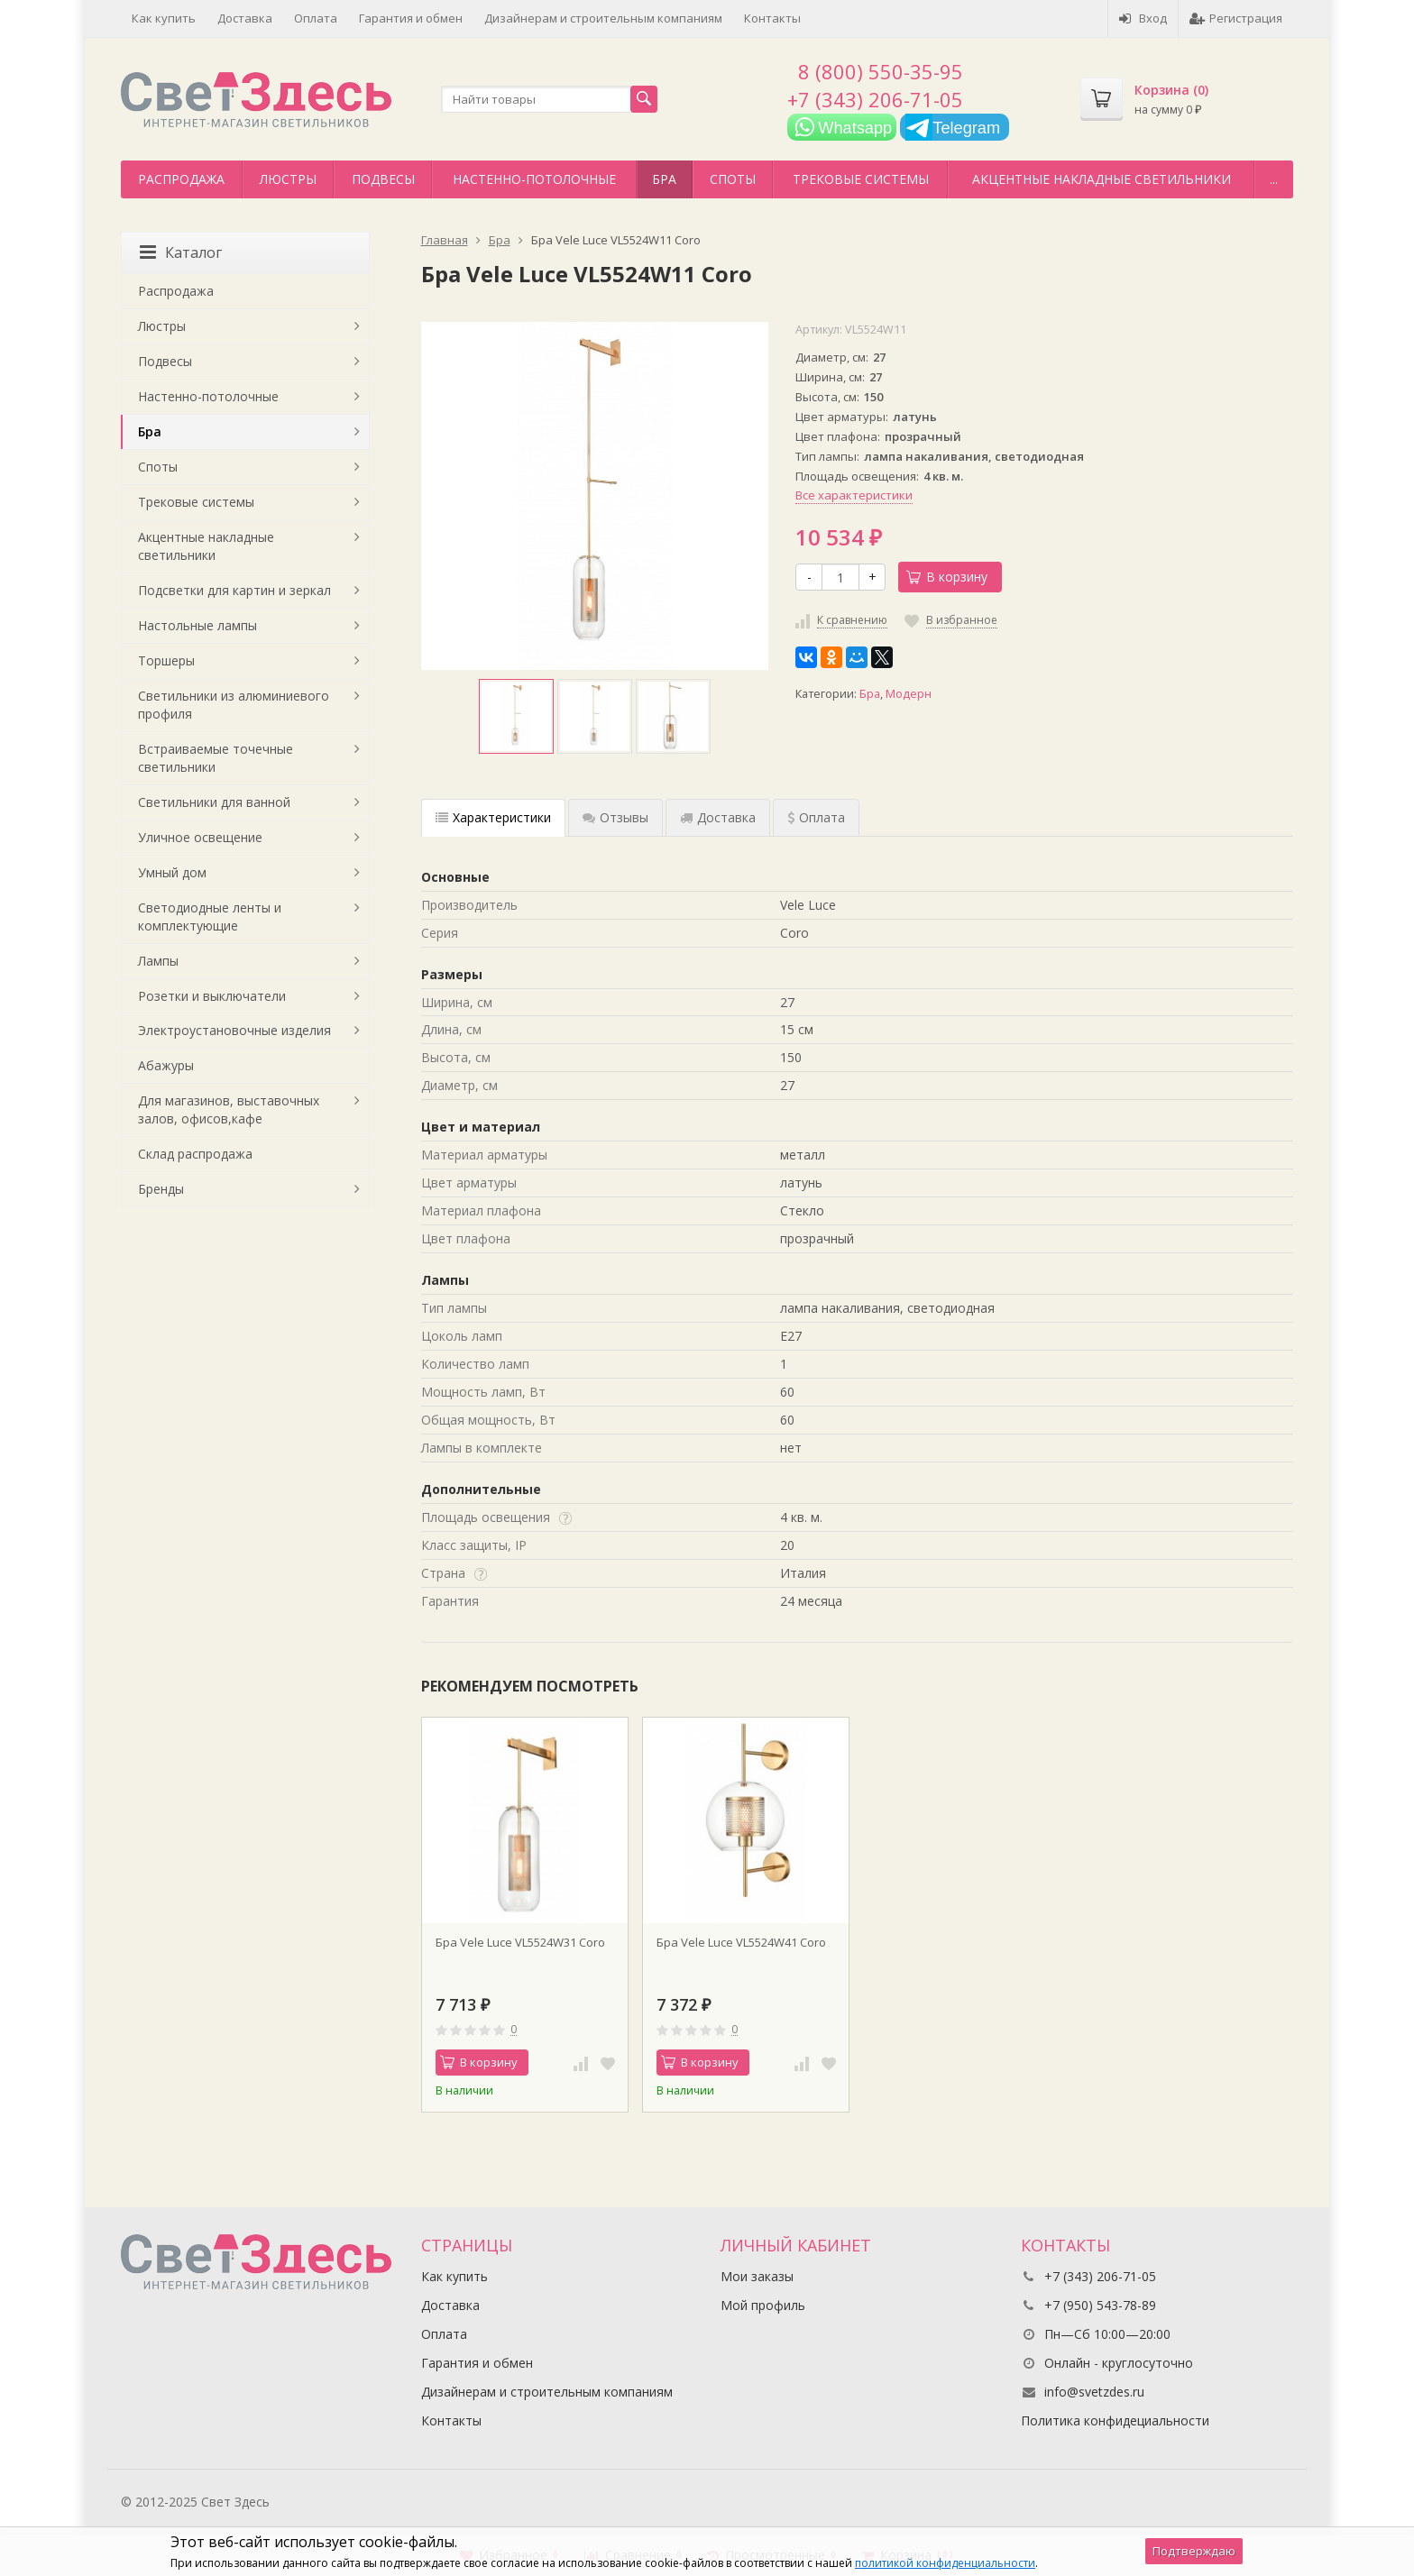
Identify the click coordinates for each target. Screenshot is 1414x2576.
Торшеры (166, 660)
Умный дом (172, 872)
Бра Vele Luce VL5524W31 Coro (520, 1942)
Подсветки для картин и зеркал (234, 590)
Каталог (181, 252)
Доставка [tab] (718, 817)
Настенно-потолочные (534, 179)
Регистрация (1235, 18)
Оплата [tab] (816, 817)
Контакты (772, 18)
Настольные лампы (197, 625)
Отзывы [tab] (615, 817)
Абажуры (166, 1065)
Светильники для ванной (214, 802)
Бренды (161, 1188)
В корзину (946, 576)
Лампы (158, 960)
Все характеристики (854, 495)
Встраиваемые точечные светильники (215, 757)
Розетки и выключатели (212, 995)
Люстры (288, 179)
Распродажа (181, 179)
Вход (1143, 18)
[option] (516, 716)
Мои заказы (757, 2276)
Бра (664, 179)
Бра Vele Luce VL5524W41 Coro (741, 1942)
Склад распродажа (195, 1153)
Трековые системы (861, 179)
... (1274, 179)
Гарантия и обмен (411, 18)
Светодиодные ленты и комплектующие (209, 916)
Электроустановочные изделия (234, 1030)
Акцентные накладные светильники (1101, 179)
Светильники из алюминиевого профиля (233, 704)
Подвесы (383, 179)
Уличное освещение (200, 837)
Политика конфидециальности (1115, 2420)
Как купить (164, 18)
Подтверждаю (1193, 2551)
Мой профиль (763, 2305)
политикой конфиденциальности (945, 2563)
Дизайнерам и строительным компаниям (603, 18)
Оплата (315, 18)
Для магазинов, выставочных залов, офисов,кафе (228, 1109)
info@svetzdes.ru (1094, 2391)
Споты (733, 179)
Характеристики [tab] (493, 817)
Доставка (244, 18)
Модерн (909, 693)
